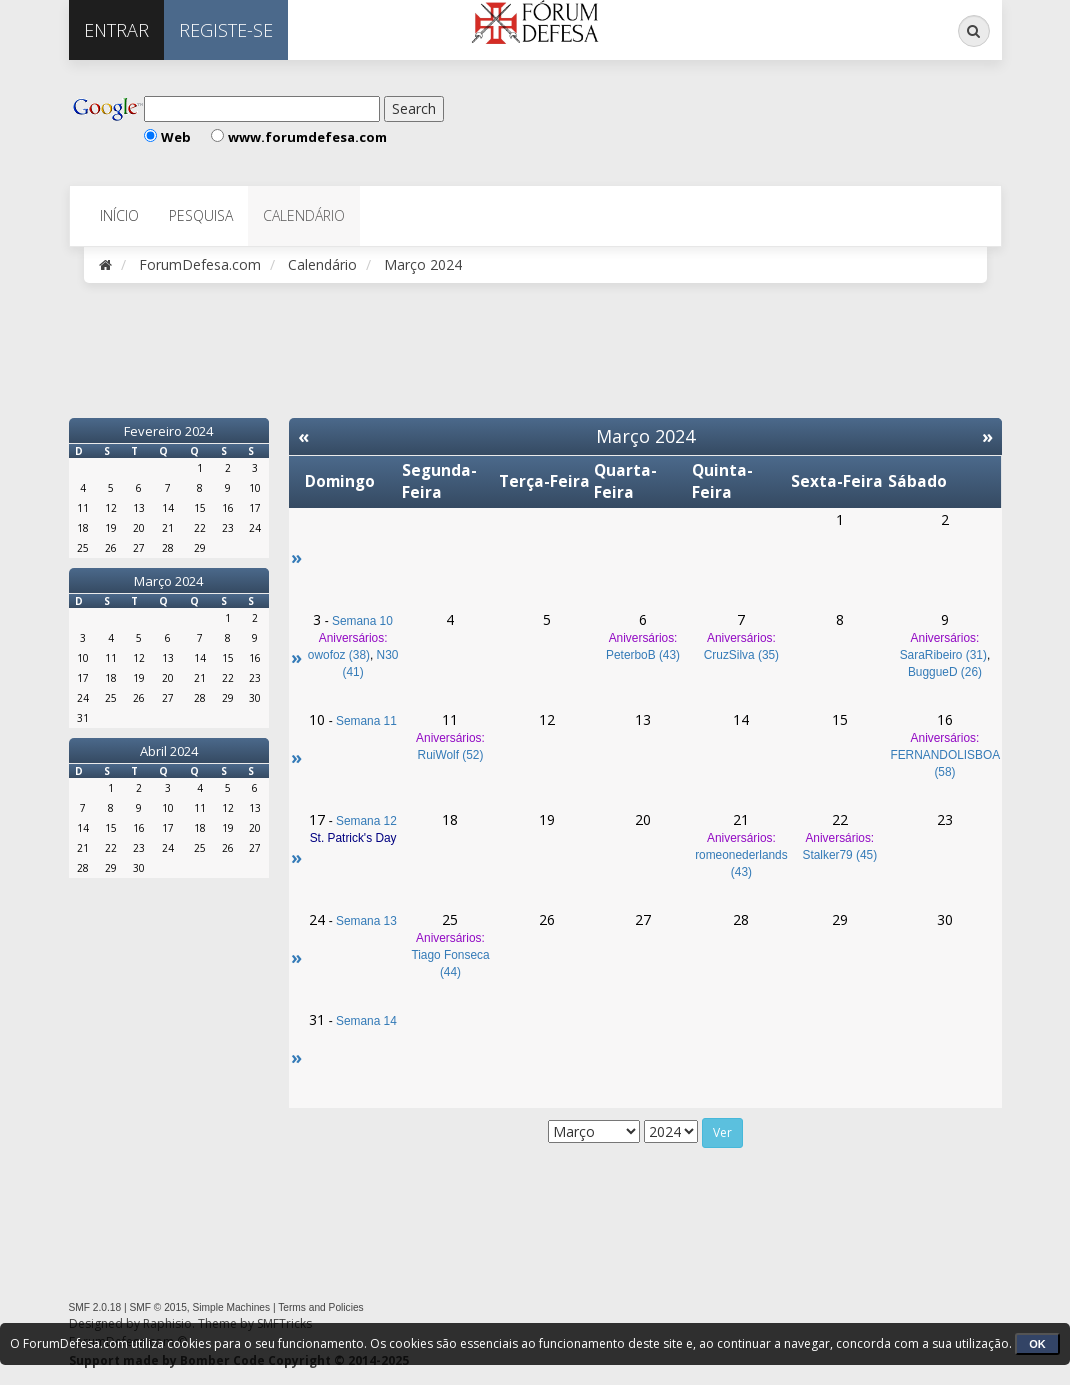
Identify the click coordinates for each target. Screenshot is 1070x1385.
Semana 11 (366, 721)
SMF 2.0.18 (95, 1307)
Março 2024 (168, 581)
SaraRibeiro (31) (943, 655)
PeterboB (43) (643, 655)
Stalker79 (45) (839, 855)
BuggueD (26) (945, 672)
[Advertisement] (688, 120)
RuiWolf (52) (451, 755)
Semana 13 (366, 921)
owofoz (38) (339, 655)
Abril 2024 (169, 751)
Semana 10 (362, 621)
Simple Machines (232, 1307)
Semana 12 (366, 821)
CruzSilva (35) (741, 655)
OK (1037, 1344)
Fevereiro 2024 (168, 431)
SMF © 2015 (157, 1307)
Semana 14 (366, 1021)
